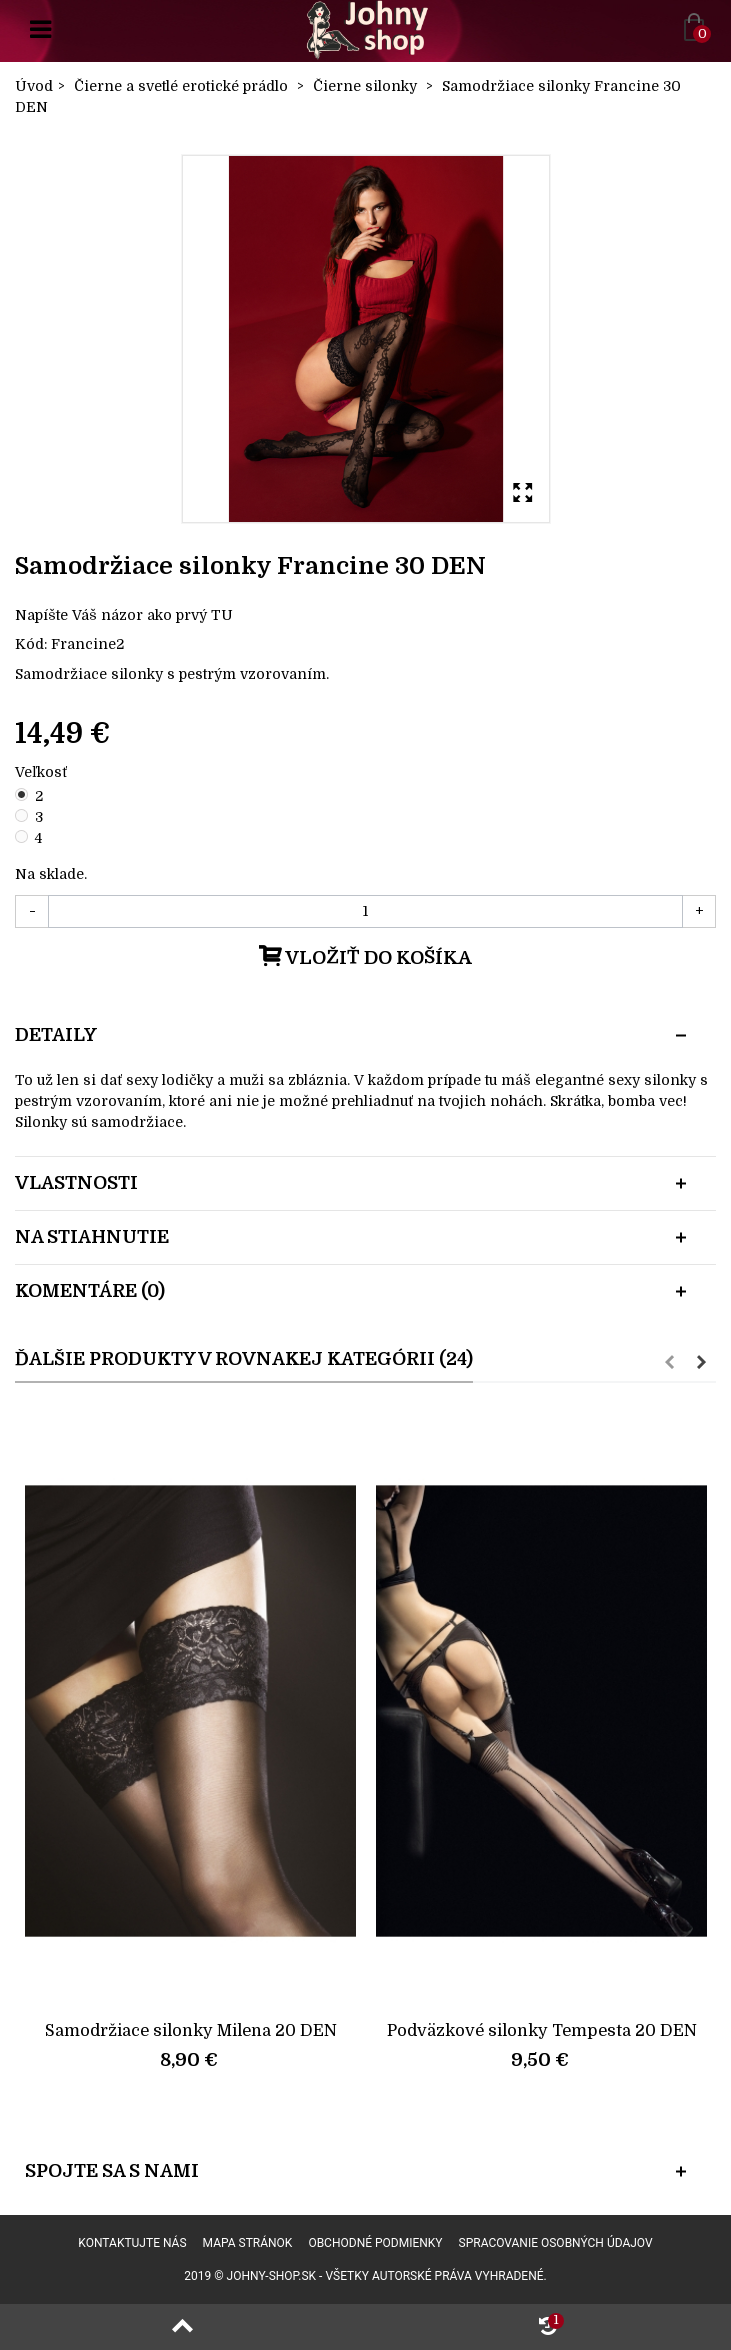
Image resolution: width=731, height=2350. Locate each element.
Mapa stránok (248, 2243)
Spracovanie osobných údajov (556, 2243)
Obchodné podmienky (375, 2243)
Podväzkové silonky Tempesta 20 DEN (542, 2030)
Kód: (31, 644)
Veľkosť (43, 772)
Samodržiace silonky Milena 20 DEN (191, 2030)
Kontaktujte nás (132, 2243)
